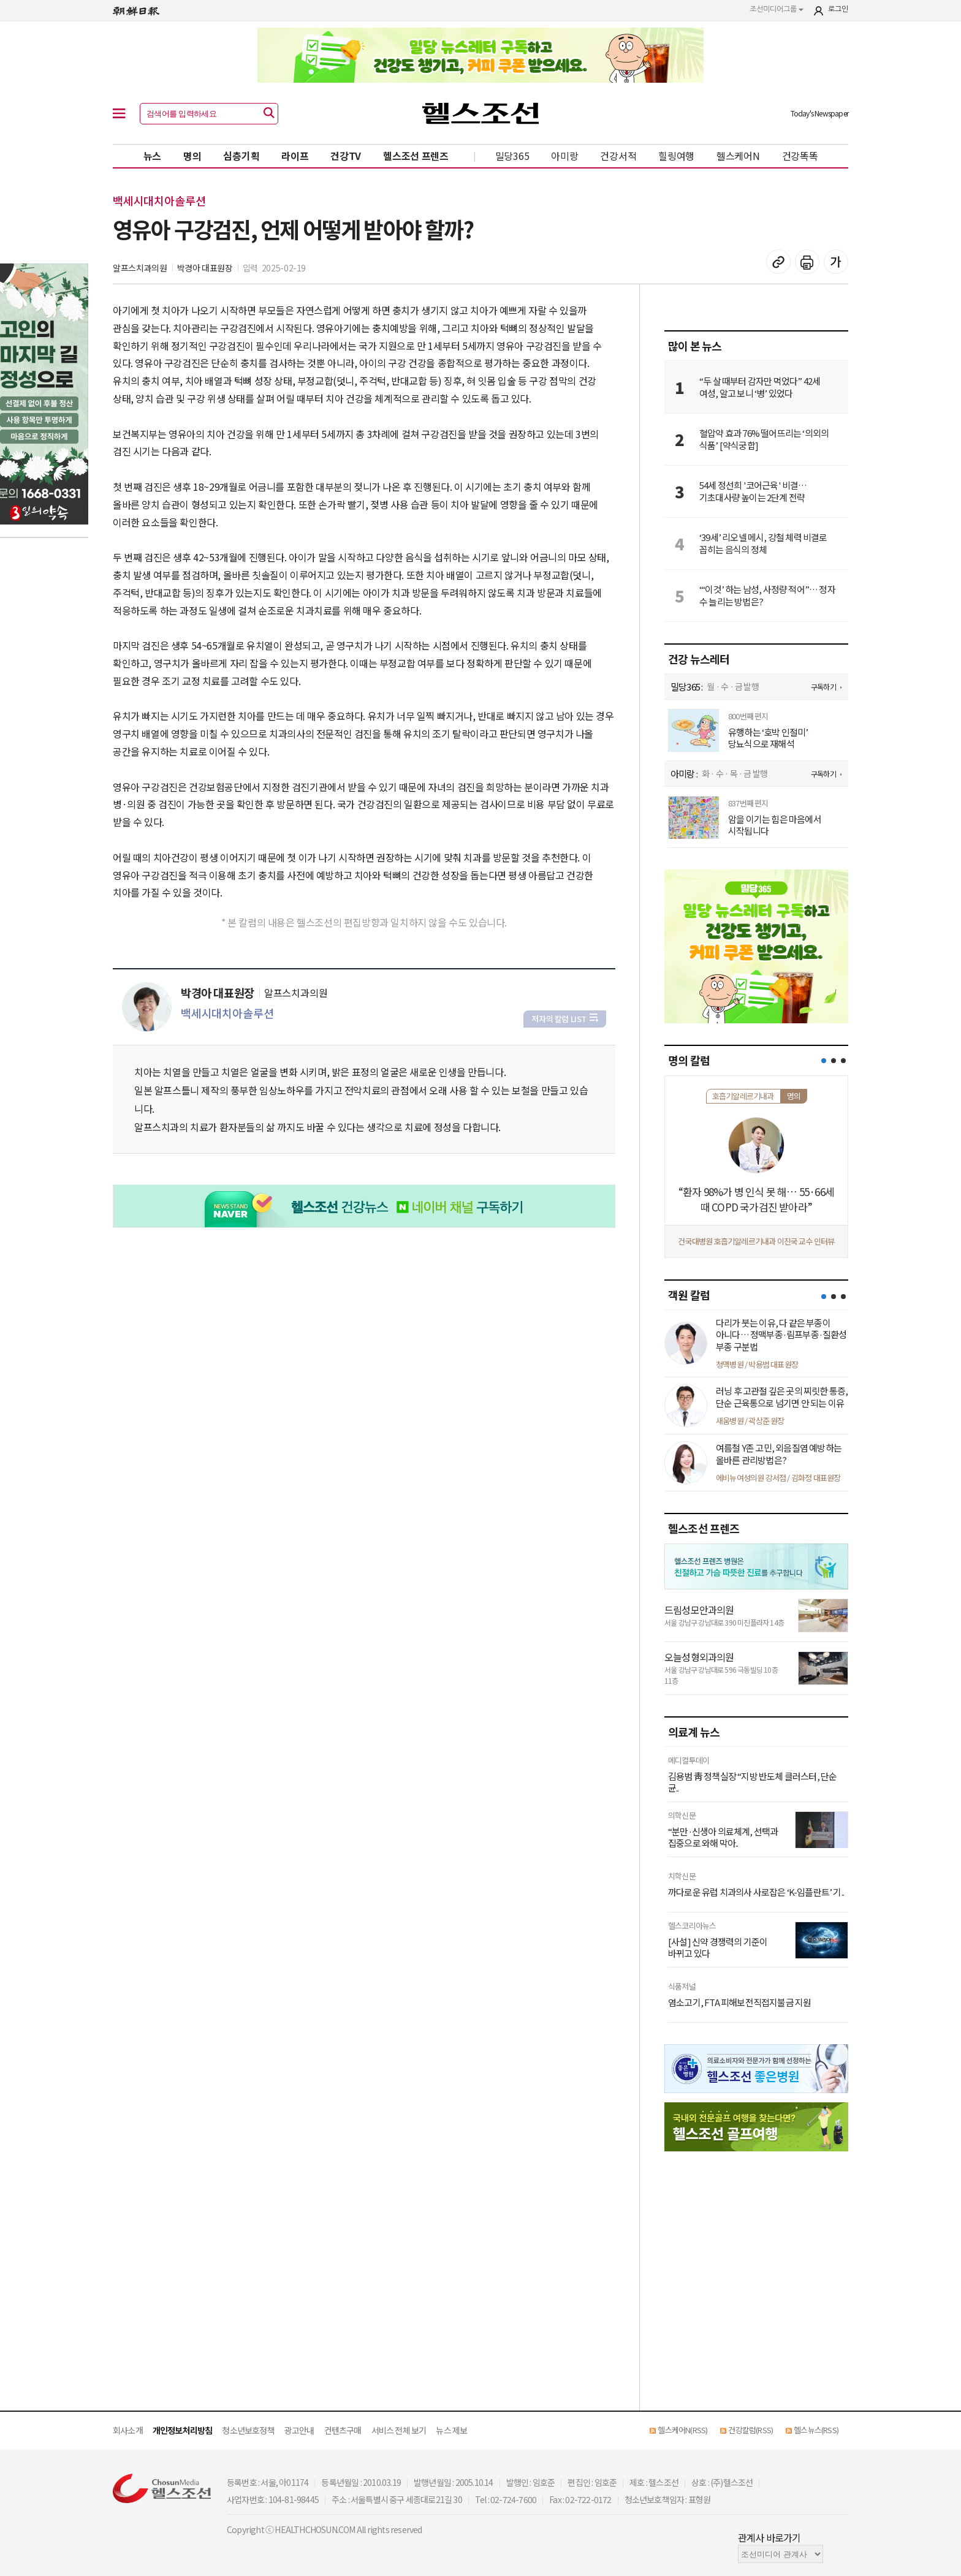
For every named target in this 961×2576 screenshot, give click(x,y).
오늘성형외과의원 (699, 1657)
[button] (823, 1060)
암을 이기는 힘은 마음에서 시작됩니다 (774, 825)
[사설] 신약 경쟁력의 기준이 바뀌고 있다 (717, 1948)
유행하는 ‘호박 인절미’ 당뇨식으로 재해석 (768, 738)
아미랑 (564, 155)
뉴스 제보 (451, 2430)
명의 (192, 155)
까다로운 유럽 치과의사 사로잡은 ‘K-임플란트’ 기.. (756, 1892)
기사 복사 (778, 261)
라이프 (294, 155)
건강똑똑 (800, 155)
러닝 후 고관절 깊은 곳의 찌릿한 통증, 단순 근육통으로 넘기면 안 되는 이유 (782, 1396)
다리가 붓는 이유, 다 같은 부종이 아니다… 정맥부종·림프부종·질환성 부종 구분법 (781, 1334)
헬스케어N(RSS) (682, 2430)
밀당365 (512, 155)
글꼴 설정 (836, 261)
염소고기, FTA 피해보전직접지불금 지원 (739, 2002)
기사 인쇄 (807, 261)
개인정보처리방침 (183, 2430)
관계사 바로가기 (769, 2537)
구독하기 (823, 686)
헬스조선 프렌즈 (416, 155)
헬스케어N (738, 155)
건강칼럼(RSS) (750, 2430)
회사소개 (128, 2430)
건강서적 (618, 155)
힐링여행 (676, 155)
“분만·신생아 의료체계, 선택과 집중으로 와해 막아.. (723, 1837)
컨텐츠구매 (343, 2430)
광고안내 (299, 2430)
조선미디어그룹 (776, 9)
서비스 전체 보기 (399, 2430)
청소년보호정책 (248, 2430)
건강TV (345, 155)
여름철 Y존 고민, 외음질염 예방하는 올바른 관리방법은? (778, 1453)
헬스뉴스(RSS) (816, 2430)
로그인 (838, 9)
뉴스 (152, 155)
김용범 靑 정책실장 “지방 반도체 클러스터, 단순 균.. (752, 1782)
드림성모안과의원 (699, 1609)
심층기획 (241, 155)
